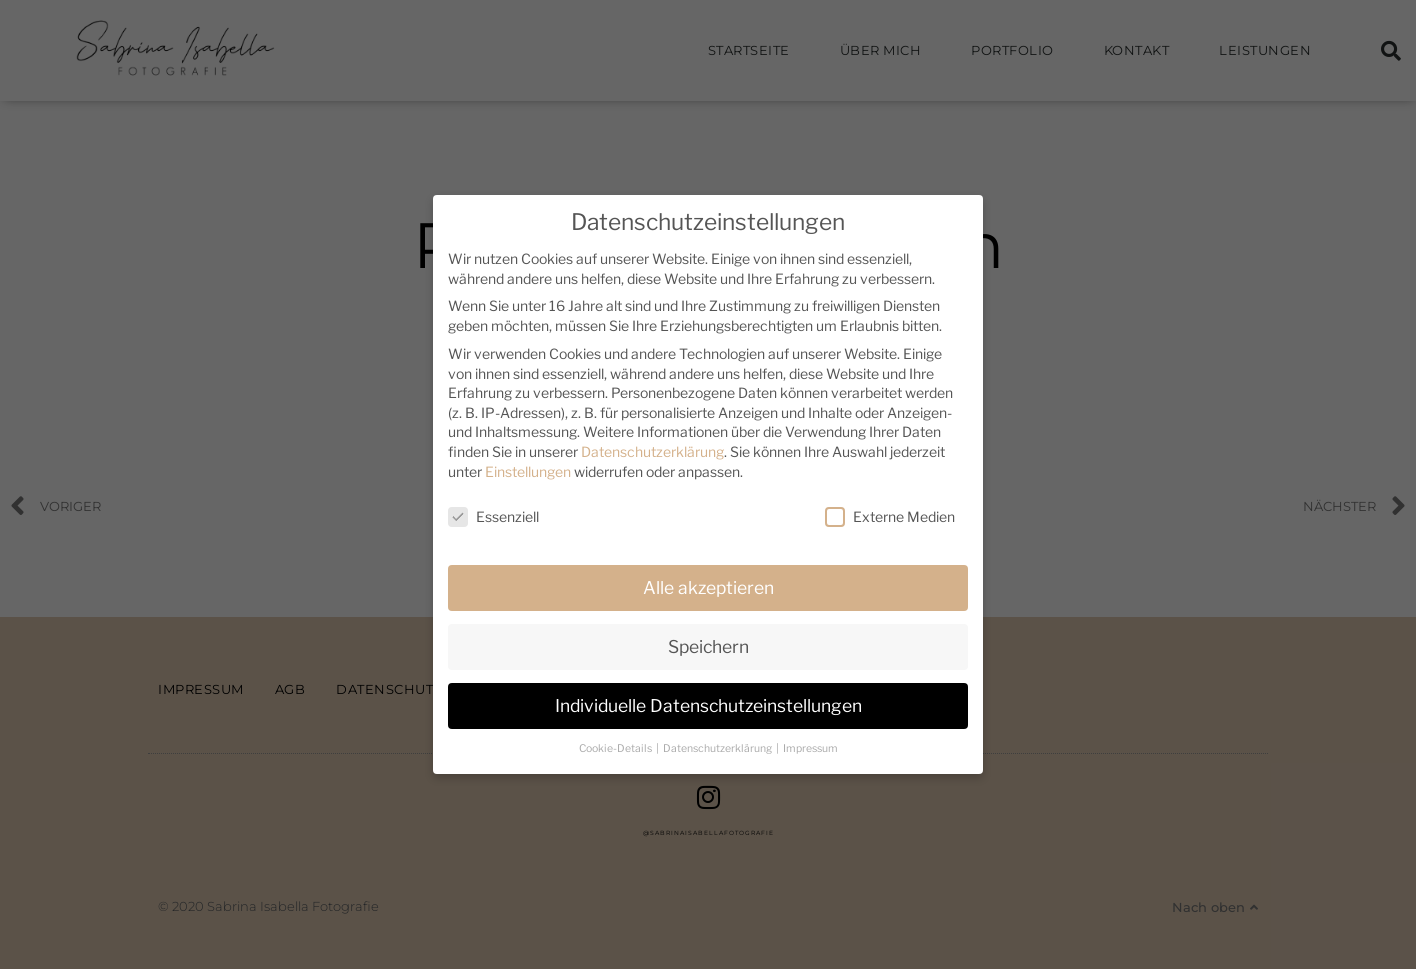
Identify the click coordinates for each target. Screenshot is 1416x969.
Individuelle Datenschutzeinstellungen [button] (708, 705)
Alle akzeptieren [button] (708, 587)
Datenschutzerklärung (652, 451)
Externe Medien (890, 516)
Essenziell (493, 516)
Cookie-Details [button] (616, 748)
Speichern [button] (708, 646)
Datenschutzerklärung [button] (718, 748)
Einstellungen (528, 471)
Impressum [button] (810, 748)
